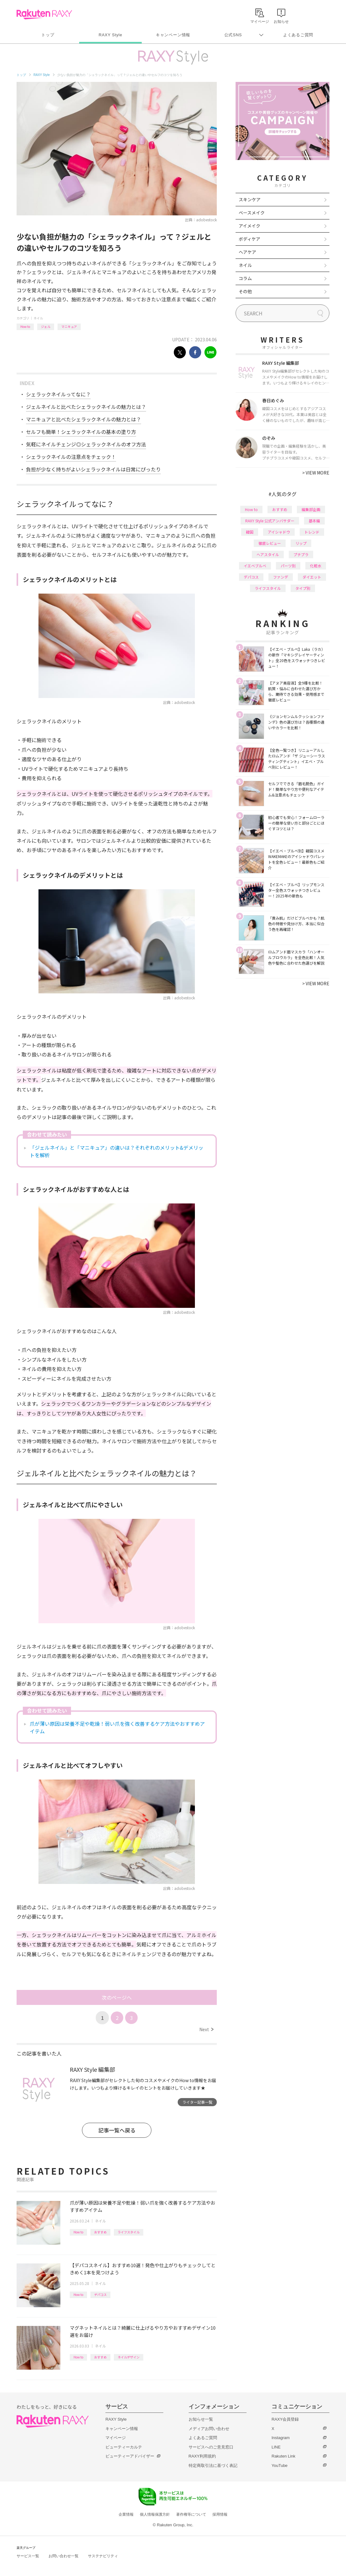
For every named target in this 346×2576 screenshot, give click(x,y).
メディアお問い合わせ (209, 2428)
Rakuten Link (283, 2456)
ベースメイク (252, 212)
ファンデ (280, 577)
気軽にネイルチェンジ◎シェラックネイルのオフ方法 (86, 444)
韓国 (249, 532)
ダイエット (312, 577)
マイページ (115, 2437)
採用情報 (219, 2514)
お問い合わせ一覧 (63, 2556)
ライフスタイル (129, 2232)
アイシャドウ (279, 532)
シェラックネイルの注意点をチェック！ (71, 456)
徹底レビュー (269, 543)
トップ (47, 35)
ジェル (45, 326)
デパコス (100, 2294)
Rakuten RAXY (44, 14)
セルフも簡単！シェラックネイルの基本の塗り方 (81, 431)
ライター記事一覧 (197, 2102)
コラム (245, 278)
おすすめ (100, 2232)
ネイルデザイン (129, 2357)
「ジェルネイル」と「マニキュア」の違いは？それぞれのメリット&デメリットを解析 (116, 1151)
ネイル (38, 318)
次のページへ (117, 1997)
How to (25, 326)
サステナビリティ (103, 2556)
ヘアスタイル (268, 554)
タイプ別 (302, 588)
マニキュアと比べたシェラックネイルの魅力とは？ (83, 419)
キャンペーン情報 (173, 35)
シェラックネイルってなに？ (58, 394)
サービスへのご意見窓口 (211, 2447)
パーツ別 (288, 565)
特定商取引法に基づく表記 (213, 2465)
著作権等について (191, 2514)
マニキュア (69, 326)
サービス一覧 (28, 2556)
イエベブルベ (255, 565)
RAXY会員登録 (285, 2419)
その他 (245, 291)
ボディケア (249, 239)
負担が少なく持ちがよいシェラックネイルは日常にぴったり (93, 469)
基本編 (314, 520)
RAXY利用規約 (202, 2456)
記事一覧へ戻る (116, 2130)
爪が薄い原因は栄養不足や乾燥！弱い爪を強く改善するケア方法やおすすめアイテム (117, 1727)
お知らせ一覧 (201, 2419)
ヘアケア (247, 252)
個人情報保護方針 (155, 2514)
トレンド (311, 532)
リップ (301, 543)
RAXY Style (110, 35)
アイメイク (249, 226)
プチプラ (300, 554)
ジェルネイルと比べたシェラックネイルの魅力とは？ (86, 406)
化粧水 (315, 565)
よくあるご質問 (298, 35)
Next (206, 2029)
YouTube (279, 2465)
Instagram (281, 2437)
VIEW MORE (315, 473)
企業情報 (126, 2514)
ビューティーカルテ (123, 2447)
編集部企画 (311, 509)
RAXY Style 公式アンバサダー (269, 520)
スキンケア (250, 199)
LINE (276, 2447)
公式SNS (233, 35)
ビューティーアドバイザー (129, 2456)
